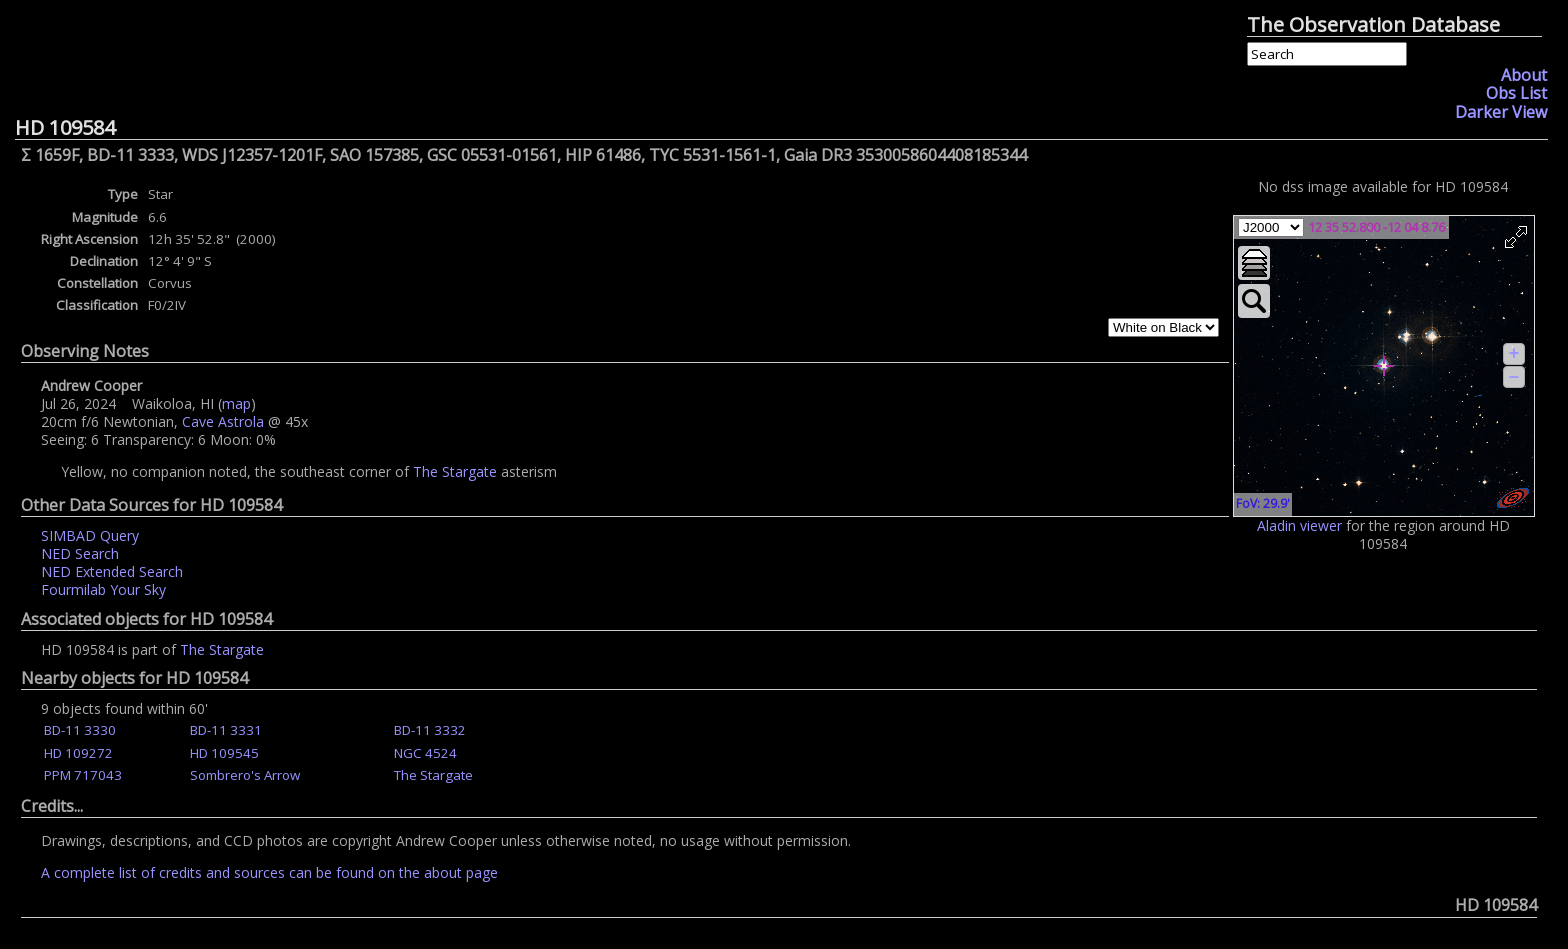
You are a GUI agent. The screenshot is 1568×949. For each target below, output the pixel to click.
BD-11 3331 (226, 730)
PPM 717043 (83, 775)
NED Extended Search (112, 571)
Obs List (1516, 93)
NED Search (80, 553)
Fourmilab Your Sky (103, 589)
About (1524, 75)
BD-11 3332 (430, 730)
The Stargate (455, 471)
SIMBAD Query (90, 535)
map (236, 403)
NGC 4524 (425, 753)
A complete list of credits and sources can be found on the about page (269, 872)
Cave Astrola (223, 421)
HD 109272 (78, 753)
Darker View (1501, 112)
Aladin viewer (1299, 525)
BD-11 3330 (80, 730)
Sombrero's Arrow (245, 775)
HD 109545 (224, 753)
